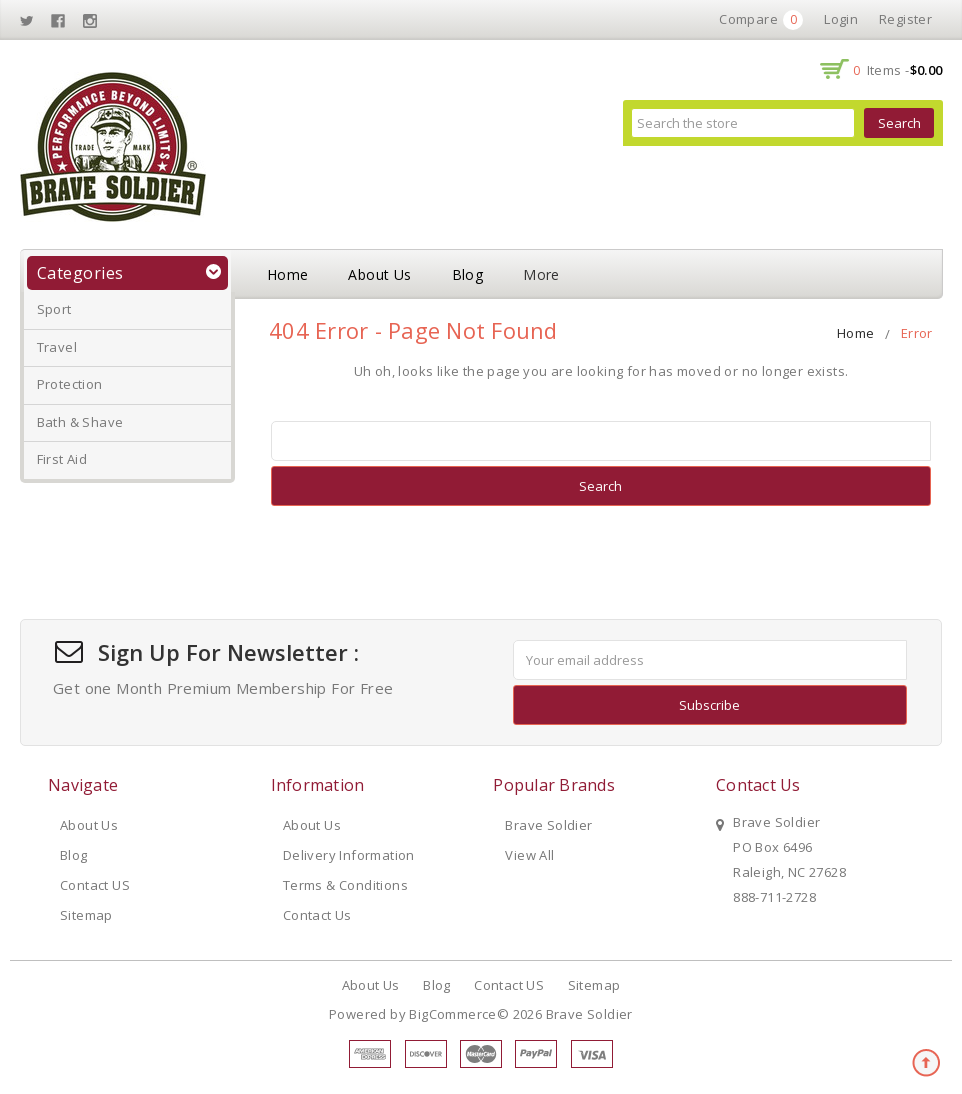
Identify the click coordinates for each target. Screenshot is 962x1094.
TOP (927, 1064)
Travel (57, 347)
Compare (761, 20)
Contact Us (317, 915)
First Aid (62, 459)
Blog (468, 274)
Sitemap (86, 915)
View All (529, 855)
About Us (379, 274)
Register (905, 19)
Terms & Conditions (345, 885)
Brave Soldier (548, 825)
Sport (54, 309)
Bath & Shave (80, 422)
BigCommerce (452, 1014)
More (541, 274)
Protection (70, 384)
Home (288, 274)
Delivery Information (349, 855)
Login (841, 19)
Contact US (95, 885)
